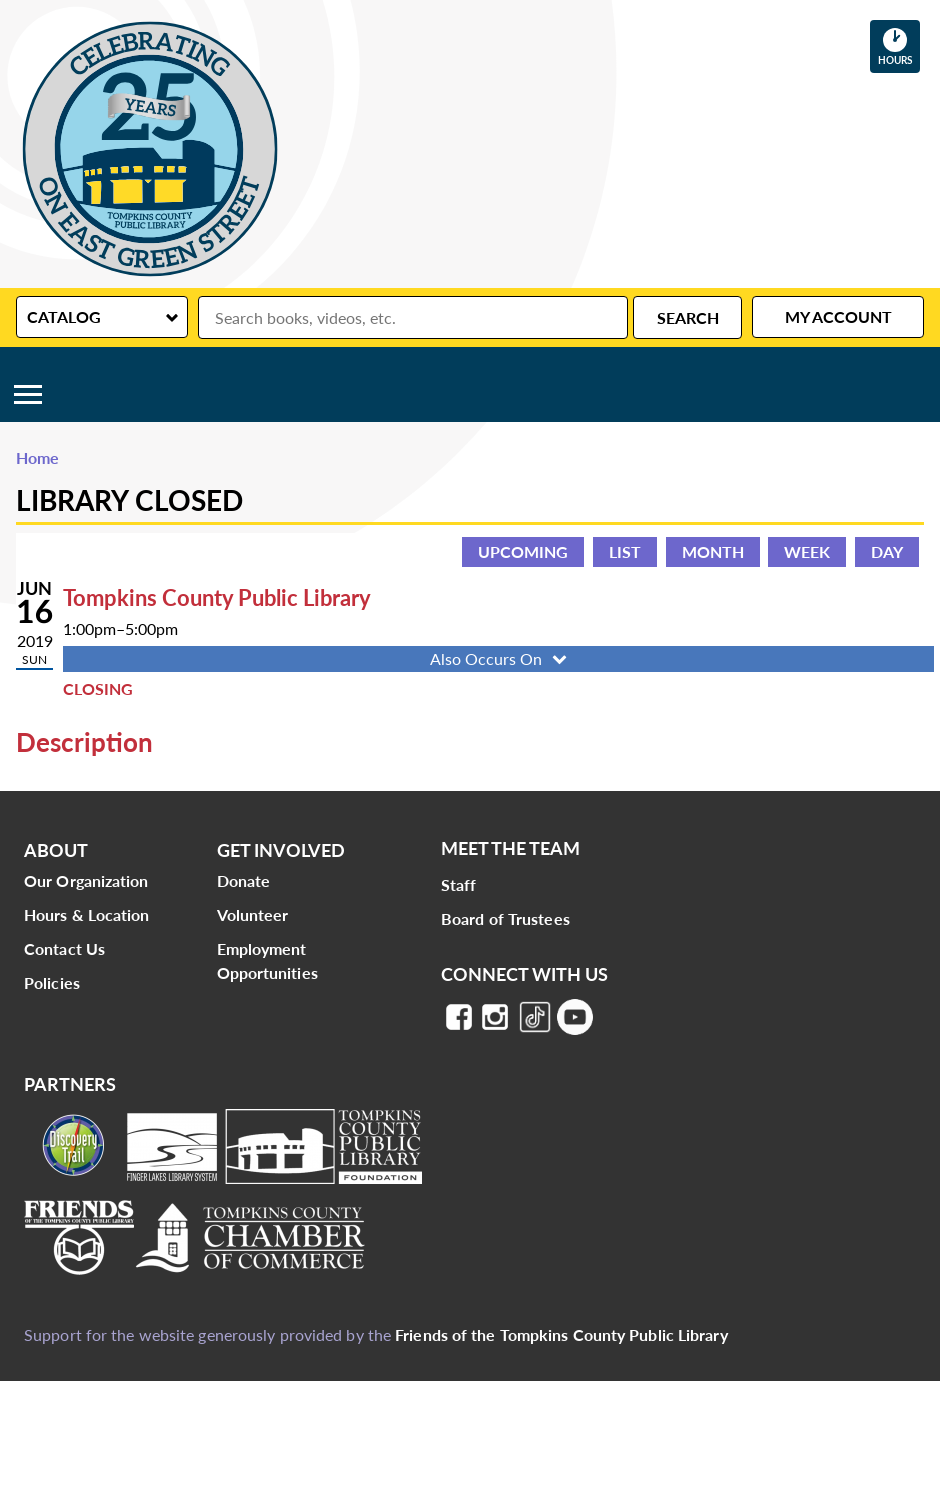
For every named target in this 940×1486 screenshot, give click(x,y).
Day (887, 551)
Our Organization (86, 880)
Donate (244, 880)
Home (37, 457)
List (625, 551)
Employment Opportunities (267, 960)
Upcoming (523, 551)
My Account (838, 316)
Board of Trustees (505, 918)
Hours (899, 46)
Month (713, 551)
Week (807, 551)
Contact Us (64, 948)
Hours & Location (87, 914)
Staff (459, 884)
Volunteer (253, 914)
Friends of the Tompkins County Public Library (561, 1334)
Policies (52, 982)
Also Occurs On (500, 658)
